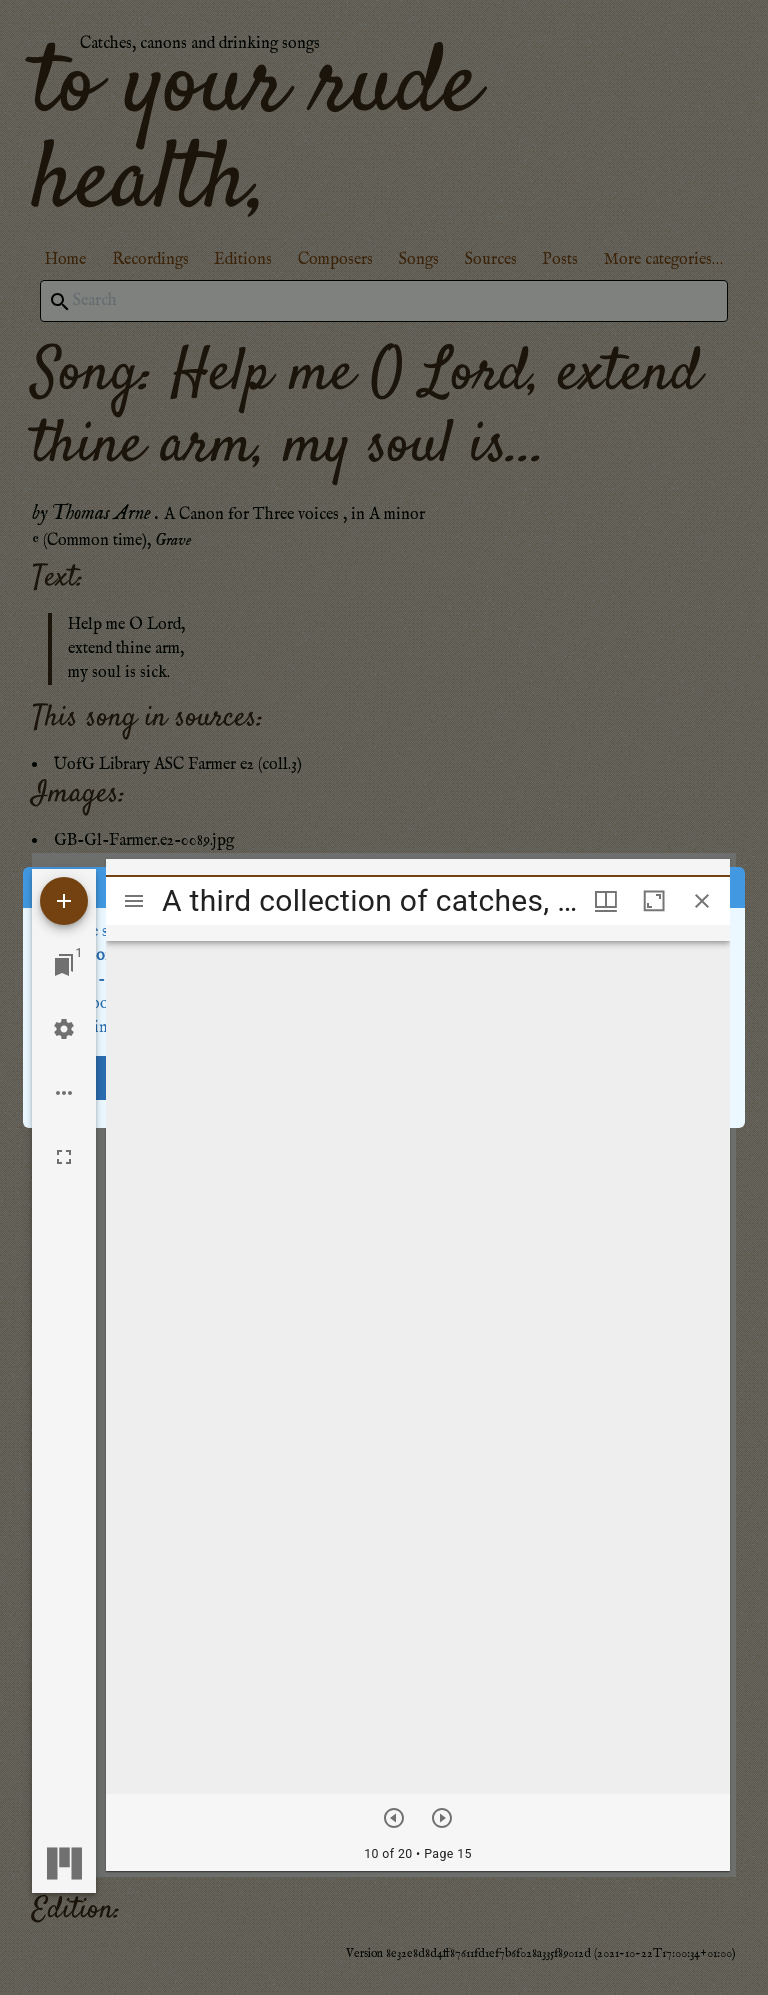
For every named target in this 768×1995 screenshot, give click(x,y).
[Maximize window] (654, 901)
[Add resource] (64, 901)
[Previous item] (394, 1818)
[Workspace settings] (64, 1029)
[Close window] (702, 901)
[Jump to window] (64, 965)
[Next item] (442, 1818)
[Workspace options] (64, 1093)
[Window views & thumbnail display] (606, 901)
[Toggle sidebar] (134, 901)
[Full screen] (64, 1157)
